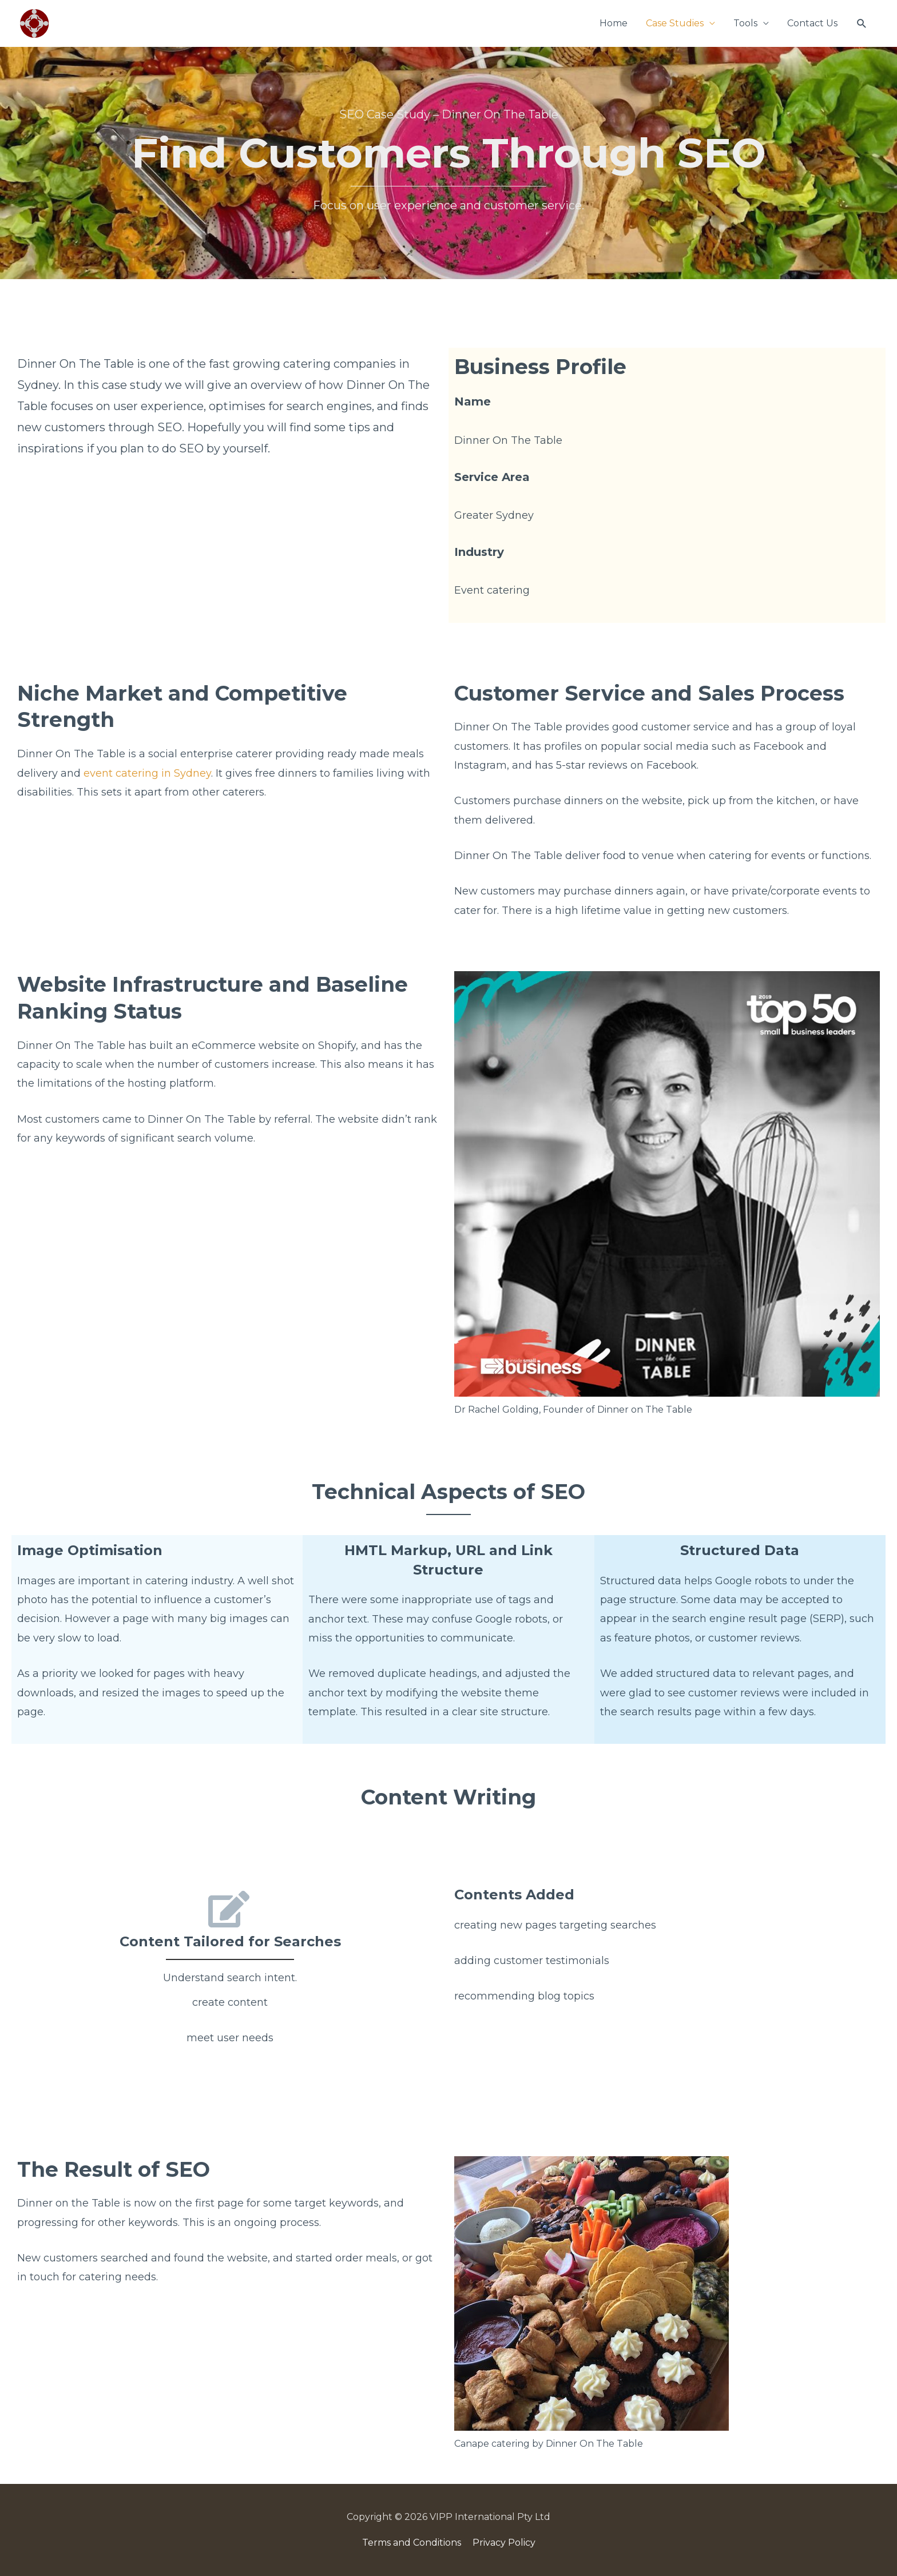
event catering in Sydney (147, 773)
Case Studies (675, 23)
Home (614, 23)
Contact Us (812, 23)
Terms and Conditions (411, 2542)
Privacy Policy (504, 2542)
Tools (745, 23)
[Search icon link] (862, 24)
